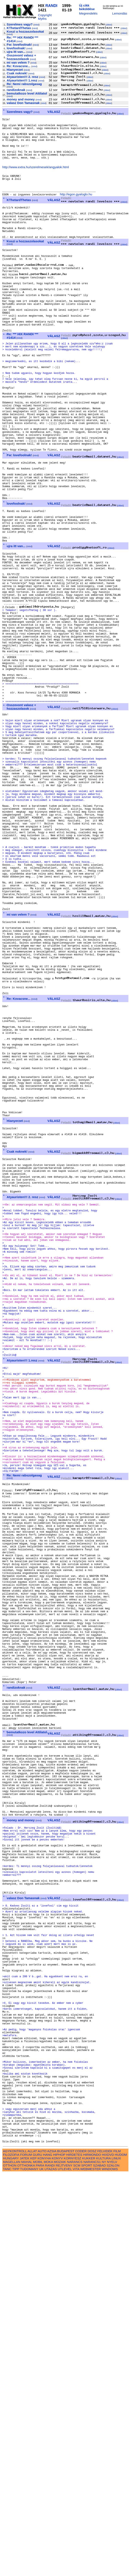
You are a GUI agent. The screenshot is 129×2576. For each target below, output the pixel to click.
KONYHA (44, 2560)
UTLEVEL (65, 2571)
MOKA (48, 2564)
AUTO (42, 2553)
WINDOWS (110, 2571)
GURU (37, 2557)
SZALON (113, 2567)
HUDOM (121, 2557)
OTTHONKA (26, 2567)
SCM (76, 2567)
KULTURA (103, 2560)
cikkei (108, 25)
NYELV (112, 2564)
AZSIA (51, 2553)
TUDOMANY (29, 2571)
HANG (47, 2557)
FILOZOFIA (11, 2557)
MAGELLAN (11, 2564)
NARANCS (74, 2564)
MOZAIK (60, 2564)
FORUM (26, 2557)
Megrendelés (88, 13)
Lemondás (119, 13)
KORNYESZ (72, 2560)
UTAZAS (51, 2571)
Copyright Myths (45, 16)
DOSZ (92, 2553)
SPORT (86, 2567)
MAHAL (26, 2564)
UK (41, 2571)
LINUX (116, 2560)
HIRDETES (74, 2557)
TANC (7, 2571)
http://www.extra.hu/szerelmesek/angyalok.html (35, 178)
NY (104, 2564)
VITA (76, 2571)
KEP (33, 2560)
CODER (81, 2553)
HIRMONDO (92, 2557)
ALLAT (32, 2553)
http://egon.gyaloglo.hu (76, 210)
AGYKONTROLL (15, 2553)
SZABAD (99, 2567)
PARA (40, 2567)
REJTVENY (64, 2567)
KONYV (57, 2560)
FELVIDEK (104, 2553)
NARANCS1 (92, 2564)
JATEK (24, 2560)
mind (36, 25)
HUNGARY (11, 2560)
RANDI (51, 6)
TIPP (15, 2571)
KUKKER (88, 2560)
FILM (117, 2553)
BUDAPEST (65, 2553)
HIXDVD (108, 2557)
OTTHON (9, 2567)
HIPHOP (59, 2557)
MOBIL (38, 2564)
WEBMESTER (90, 2571)
